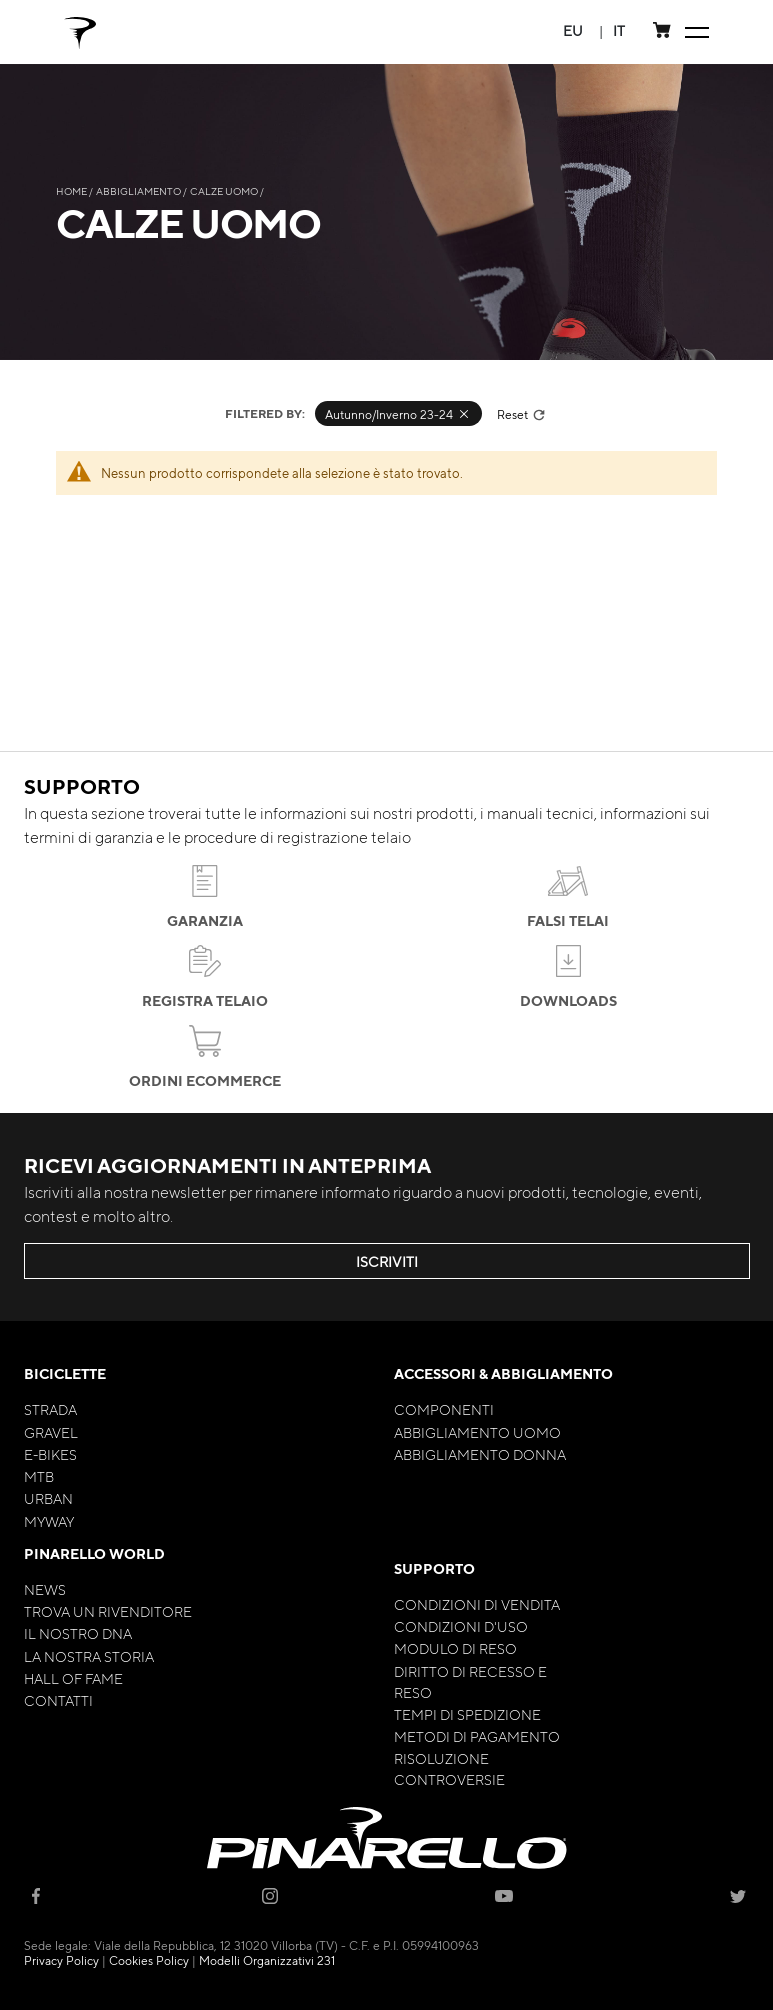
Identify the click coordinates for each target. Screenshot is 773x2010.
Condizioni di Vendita (477, 1604)
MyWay (49, 1521)
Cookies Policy (149, 1960)
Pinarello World (94, 1553)
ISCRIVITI (387, 1261)
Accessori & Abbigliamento (503, 1373)
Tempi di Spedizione (467, 1714)
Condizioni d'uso (461, 1626)
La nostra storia (89, 1656)
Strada (50, 1409)
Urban (48, 1498)
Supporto (434, 1568)
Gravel (51, 1432)
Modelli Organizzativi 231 (267, 1960)
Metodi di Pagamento (477, 1736)
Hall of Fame (73, 1678)
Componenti (444, 1409)
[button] (573, 30)
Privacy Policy (61, 1960)
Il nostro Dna (78, 1633)
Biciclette (65, 1373)
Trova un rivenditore (108, 1611)
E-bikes (50, 1454)
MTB (39, 1476)
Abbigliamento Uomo (477, 1432)
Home (72, 190)
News (45, 1589)
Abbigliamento (139, 190)
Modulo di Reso (455, 1648)
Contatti (58, 1700)
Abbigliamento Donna (480, 1454)
